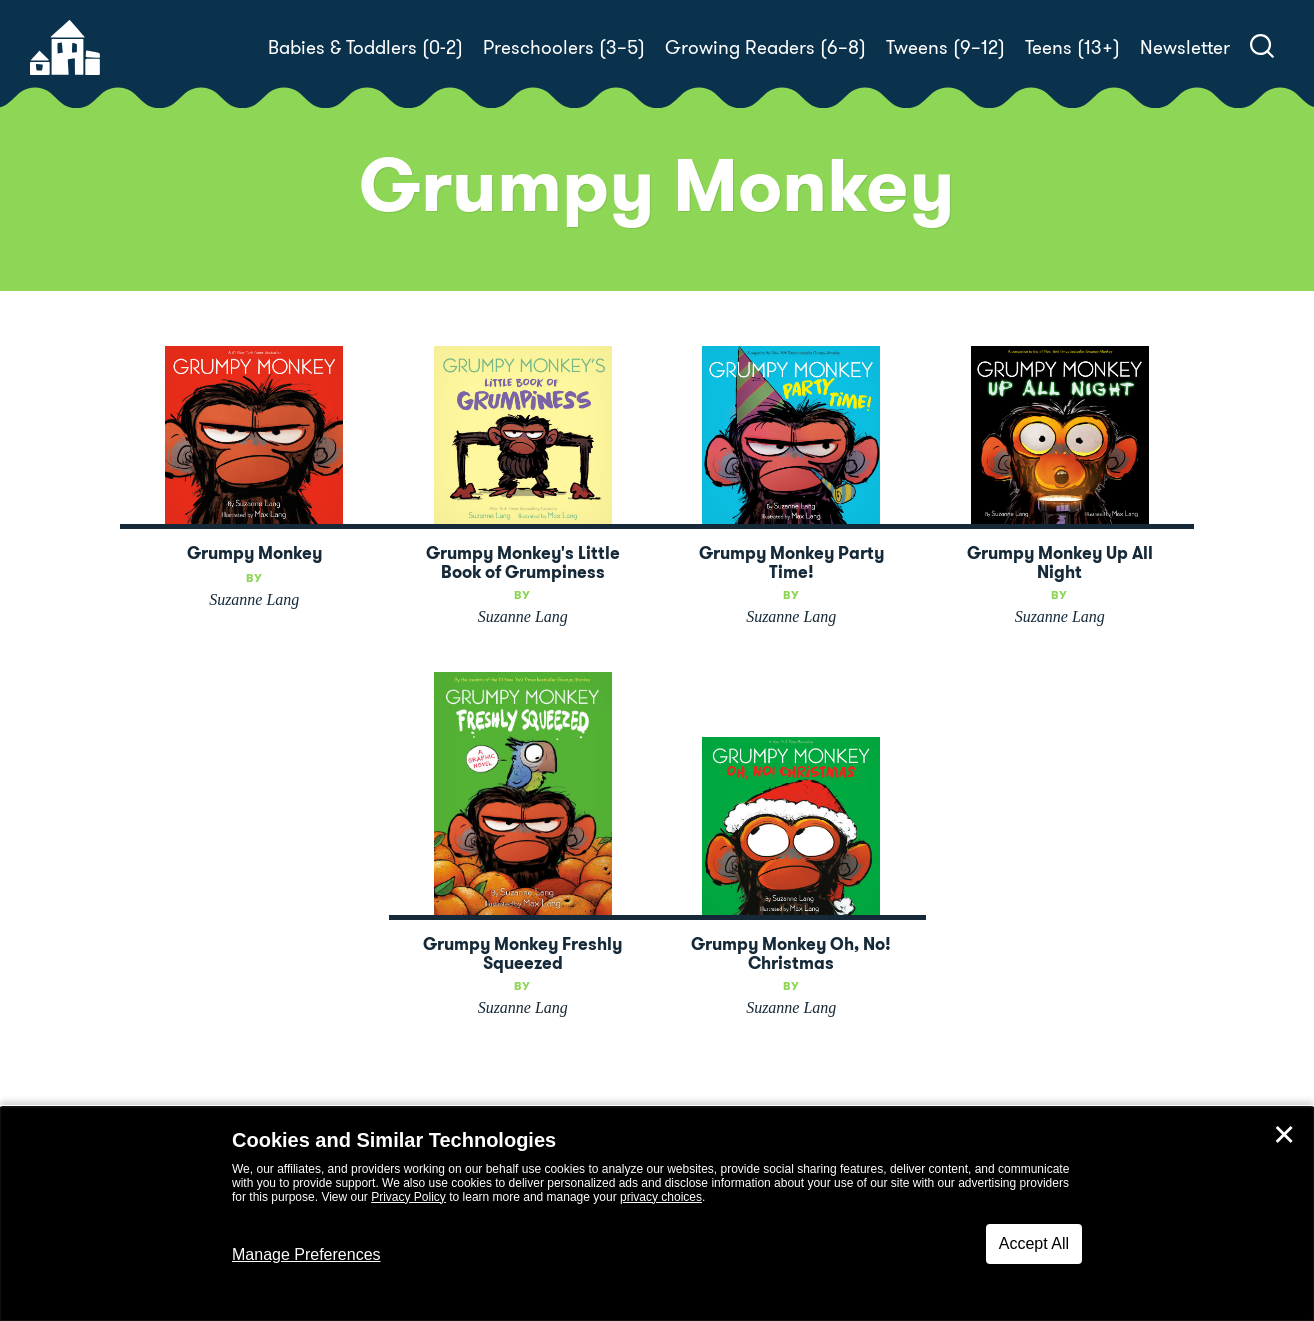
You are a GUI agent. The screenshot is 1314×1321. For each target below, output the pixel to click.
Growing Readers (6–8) (765, 47)
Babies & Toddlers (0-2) (365, 47)
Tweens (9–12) (945, 47)
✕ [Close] (1284, 1135)
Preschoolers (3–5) (564, 47)
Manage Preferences (306, 1254)
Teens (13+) (1072, 47)
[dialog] (657, 1214)
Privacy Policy (408, 1197)
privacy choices (661, 1197)
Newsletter (1185, 47)
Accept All (1034, 1243)
